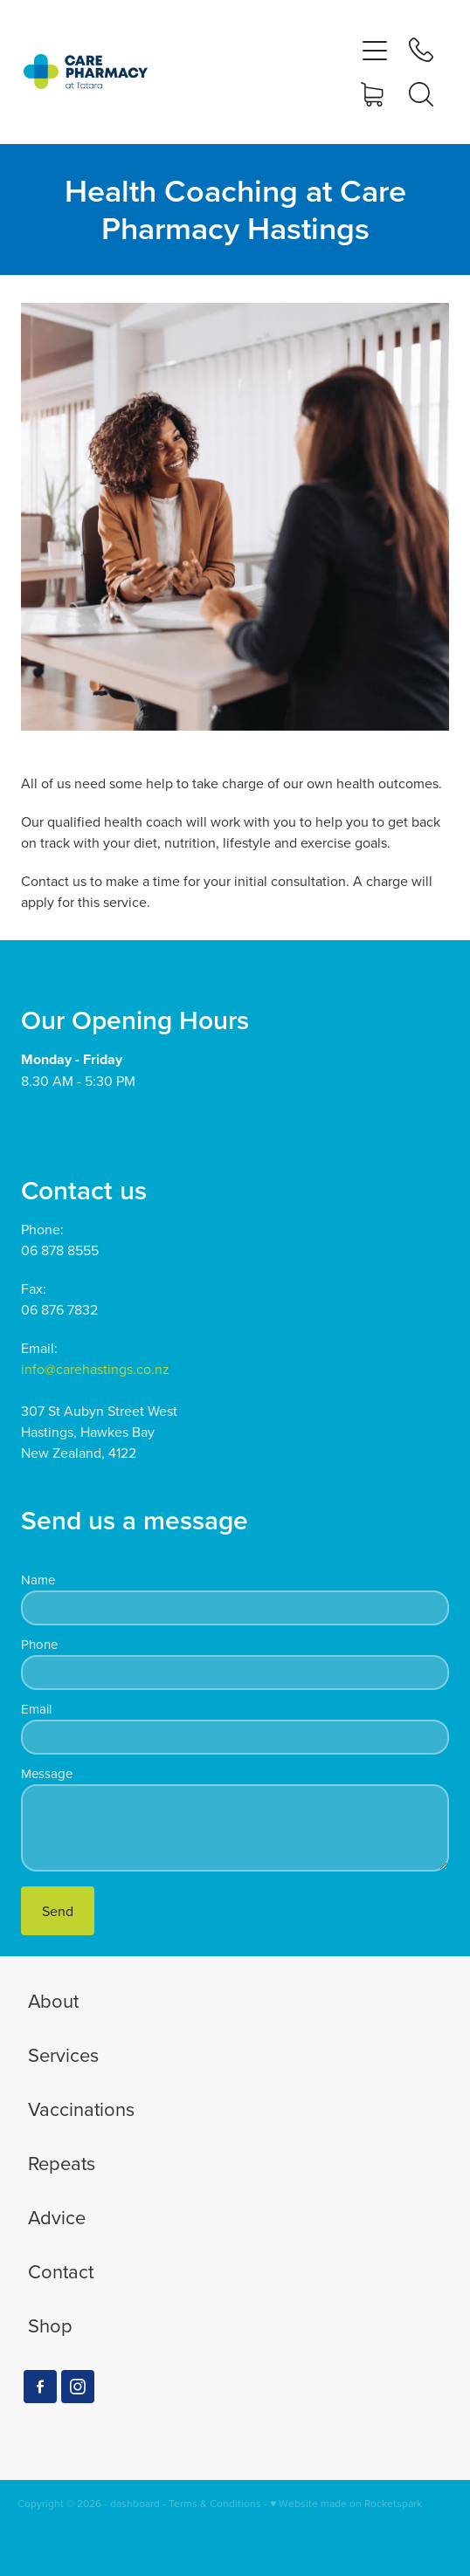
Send (57, 1910)
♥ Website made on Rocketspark (346, 2503)
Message (47, 1773)
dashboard (135, 2503)
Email (36, 1708)
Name (38, 1579)
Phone (39, 1644)
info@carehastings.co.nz (95, 1368)
